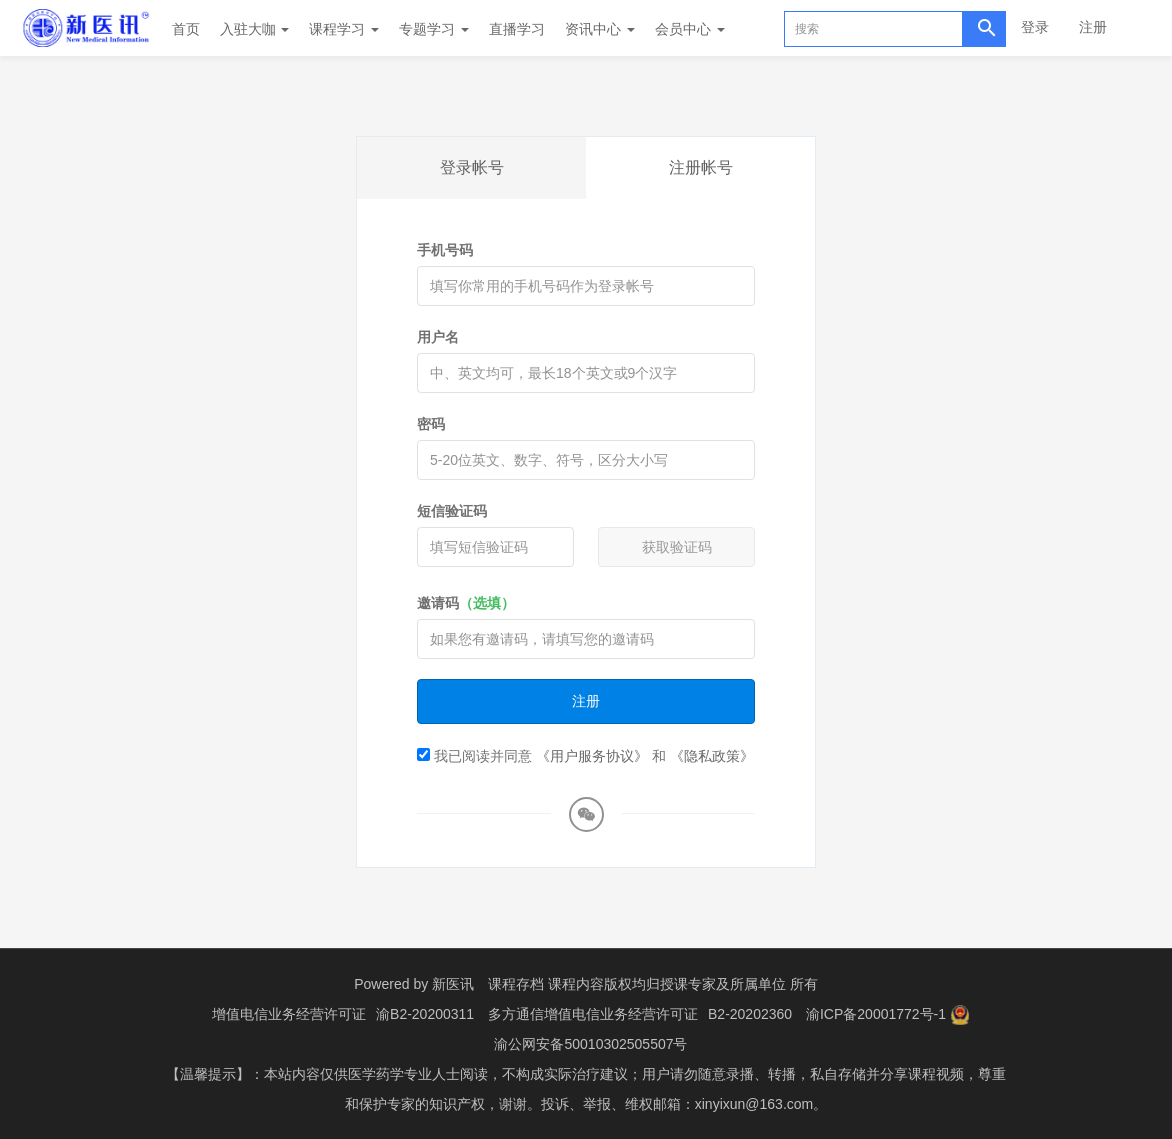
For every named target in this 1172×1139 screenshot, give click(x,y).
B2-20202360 (750, 1014)
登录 (1035, 27)
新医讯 (453, 984)
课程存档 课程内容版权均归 (574, 984)
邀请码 (466, 603)
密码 (431, 424)
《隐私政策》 (712, 756)
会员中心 (690, 29)
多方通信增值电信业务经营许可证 (593, 1014)
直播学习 (517, 29)
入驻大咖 (255, 29)
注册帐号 (701, 167)
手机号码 (445, 250)
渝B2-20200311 (425, 1014)
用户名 (438, 337)
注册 (1093, 27)
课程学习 (344, 29)
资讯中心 (600, 29)
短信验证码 (452, 511)
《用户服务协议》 (592, 756)
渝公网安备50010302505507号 (590, 1044)
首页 (186, 29)
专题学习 (434, 29)
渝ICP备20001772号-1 (876, 1014)
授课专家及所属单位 (723, 984)
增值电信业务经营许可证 (289, 1014)
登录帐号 (472, 167)
